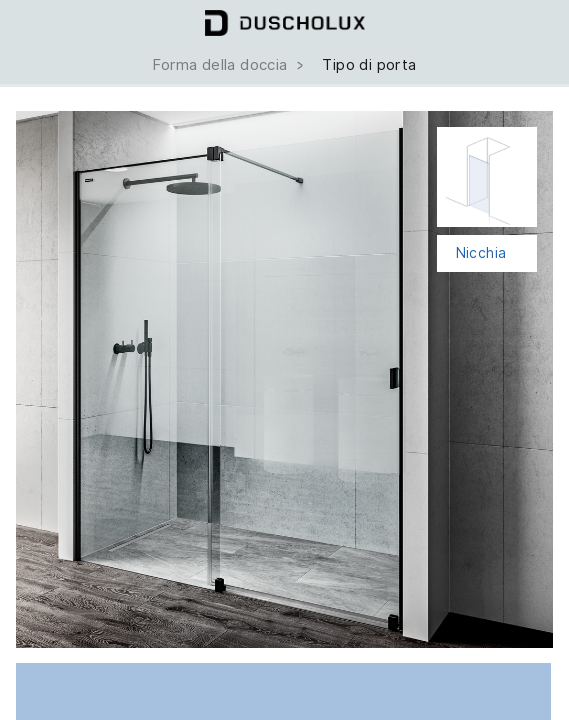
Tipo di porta (369, 65)
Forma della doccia (229, 65)
